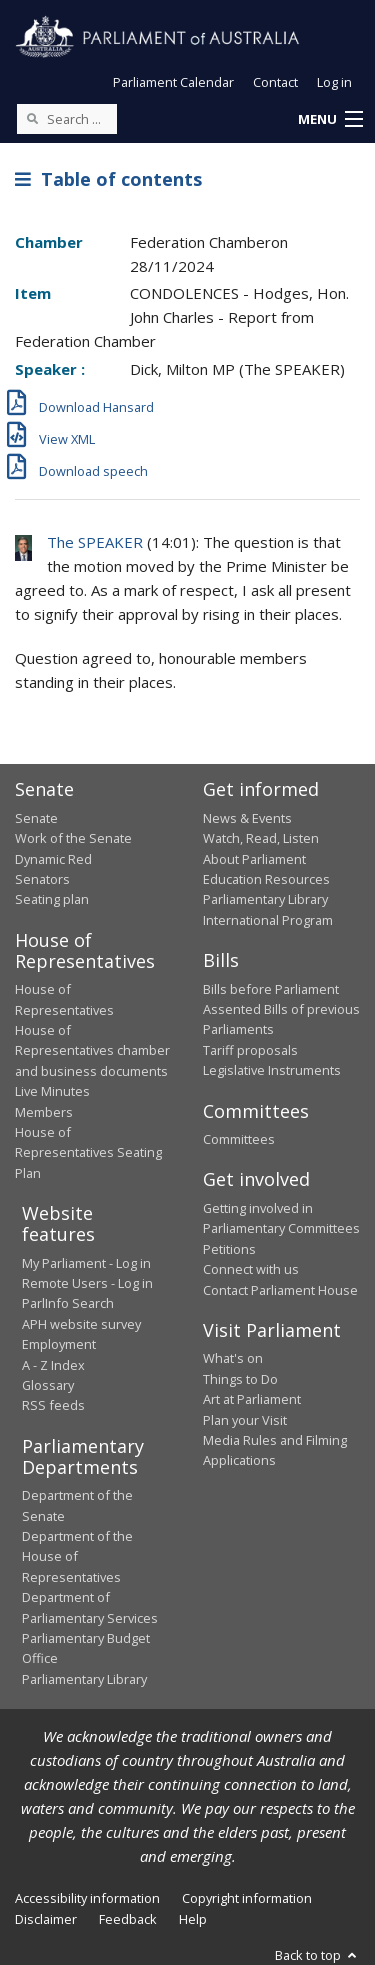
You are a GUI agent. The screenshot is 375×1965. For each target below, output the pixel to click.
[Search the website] (67, 119)
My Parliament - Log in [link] (86, 1263)
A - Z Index (53, 1365)
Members (44, 1112)
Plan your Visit (245, 1420)
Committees (239, 1139)
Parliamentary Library (265, 899)
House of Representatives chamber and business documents (92, 1050)
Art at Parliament (252, 1399)
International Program (268, 920)
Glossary (48, 1385)
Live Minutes (52, 1091)
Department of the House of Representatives (77, 1556)
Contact (275, 82)
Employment (59, 1344)
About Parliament (254, 859)
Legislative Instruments (272, 1070)
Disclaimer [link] (46, 1919)
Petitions (229, 1249)
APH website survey (81, 1324)
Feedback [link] (128, 1919)
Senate (36, 818)
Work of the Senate (73, 838)
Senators (42, 879)
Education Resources (266, 879)
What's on (233, 1358)
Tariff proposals (250, 1050)
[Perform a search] (32, 118)
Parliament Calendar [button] (173, 82)
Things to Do (240, 1379)
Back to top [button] (317, 1955)
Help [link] (193, 1919)
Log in (334, 82)
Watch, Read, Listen (261, 838)
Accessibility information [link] (87, 1898)
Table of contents (108, 179)
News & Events (247, 818)
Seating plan (52, 899)
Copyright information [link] (247, 1898)
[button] (330, 120)
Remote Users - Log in (87, 1283)
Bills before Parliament (271, 989)
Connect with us (251, 1269)
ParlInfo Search (68, 1303)
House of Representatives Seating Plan (88, 1152)
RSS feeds (53, 1405)
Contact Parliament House (280, 1290)
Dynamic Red (53, 859)
